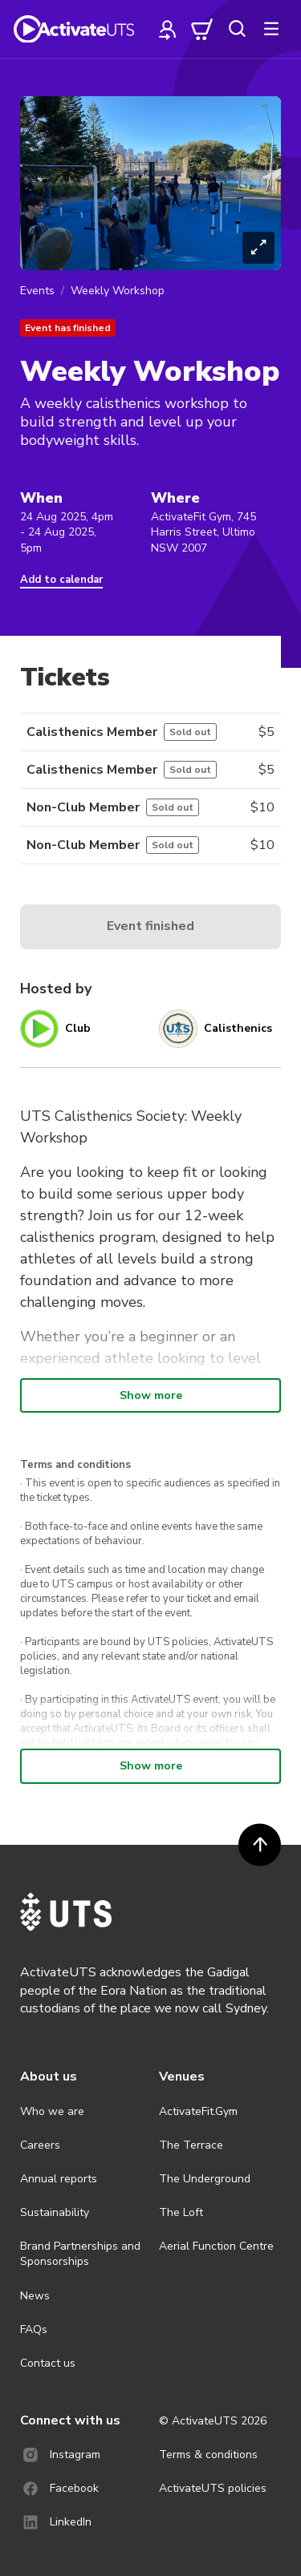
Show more (151, 1395)
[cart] (202, 29)
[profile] (168, 29)
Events (37, 290)
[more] (271, 29)
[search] (237, 29)
